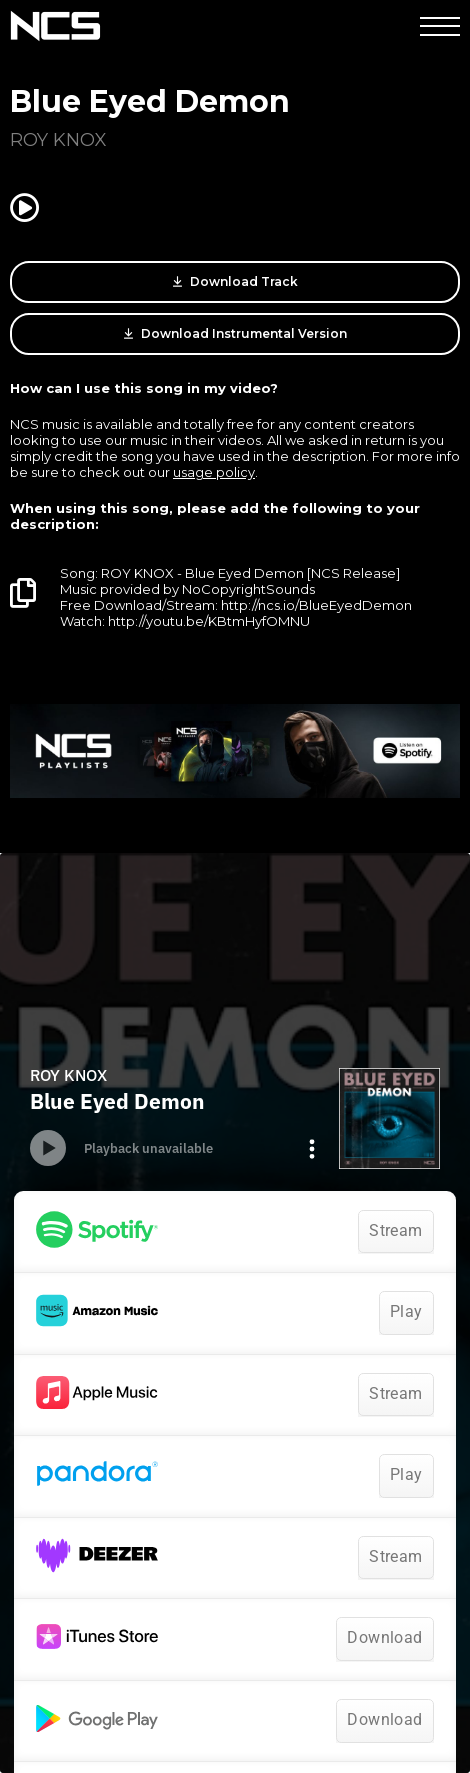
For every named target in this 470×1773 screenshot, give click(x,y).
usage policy (214, 472)
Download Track (235, 282)
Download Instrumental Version (235, 334)
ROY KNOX (58, 140)
